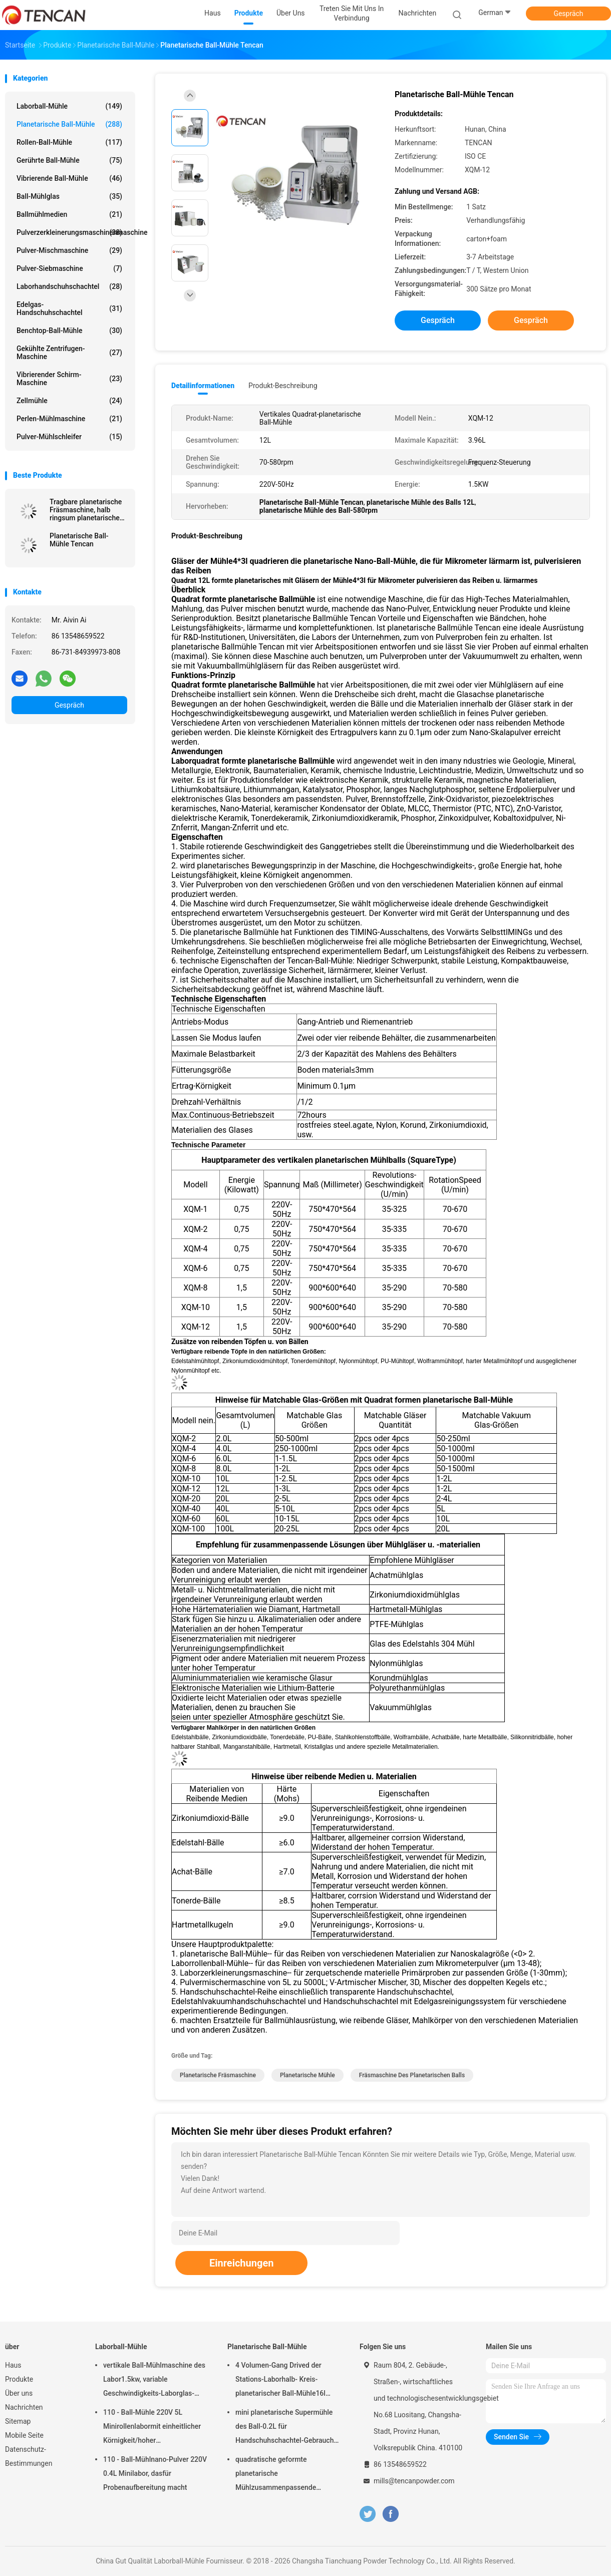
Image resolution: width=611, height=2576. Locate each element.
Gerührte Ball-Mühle (69, 160)
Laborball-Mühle (69, 106)
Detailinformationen (202, 386)
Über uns (19, 2393)
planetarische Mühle (307, 2075)
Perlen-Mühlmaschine (69, 419)
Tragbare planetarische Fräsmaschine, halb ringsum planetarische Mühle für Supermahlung (88, 510)
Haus (13, 2365)
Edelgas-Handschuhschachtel (69, 308)
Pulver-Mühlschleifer (69, 437)
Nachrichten (24, 2407)
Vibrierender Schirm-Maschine (69, 379)
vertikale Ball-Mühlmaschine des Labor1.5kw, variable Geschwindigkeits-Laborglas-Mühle (154, 2380)
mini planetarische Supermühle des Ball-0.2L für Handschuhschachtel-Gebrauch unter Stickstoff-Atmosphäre (284, 2427)
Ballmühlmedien (69, 214)
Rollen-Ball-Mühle (69, 142)
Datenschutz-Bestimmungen (28, 2456)
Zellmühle (69, 401)
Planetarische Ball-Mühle (69, 124)
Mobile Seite (24, 2435)
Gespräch (568, 14)
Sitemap (18, 2421)
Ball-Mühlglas (69, 196)
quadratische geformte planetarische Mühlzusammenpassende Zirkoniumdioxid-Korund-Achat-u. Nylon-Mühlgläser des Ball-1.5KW (284, 2474)
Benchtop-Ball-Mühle (69, 331)
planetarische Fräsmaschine (218, 2075)
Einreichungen (241, 2263)
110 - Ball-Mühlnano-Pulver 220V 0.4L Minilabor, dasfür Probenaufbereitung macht (155, 2473)
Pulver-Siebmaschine (69, 268)
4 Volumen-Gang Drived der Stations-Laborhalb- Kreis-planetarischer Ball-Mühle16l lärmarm (280, 2380)
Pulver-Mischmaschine (69, 250)
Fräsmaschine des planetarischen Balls (412, 2075)
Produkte (19, 2379)
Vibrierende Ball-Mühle (69, 178)
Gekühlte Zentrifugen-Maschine (69, 353)
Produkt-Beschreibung (283, 386)
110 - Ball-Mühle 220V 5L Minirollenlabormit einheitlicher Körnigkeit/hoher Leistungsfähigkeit (152, 2427)
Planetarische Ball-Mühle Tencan (79, 540)
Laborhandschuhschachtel (69, 286)
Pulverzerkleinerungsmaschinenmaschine (72, 232)
